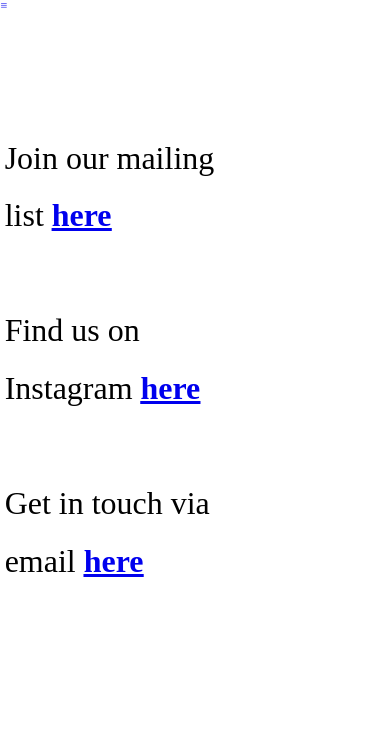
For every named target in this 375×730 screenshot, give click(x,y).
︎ (4, 5)
